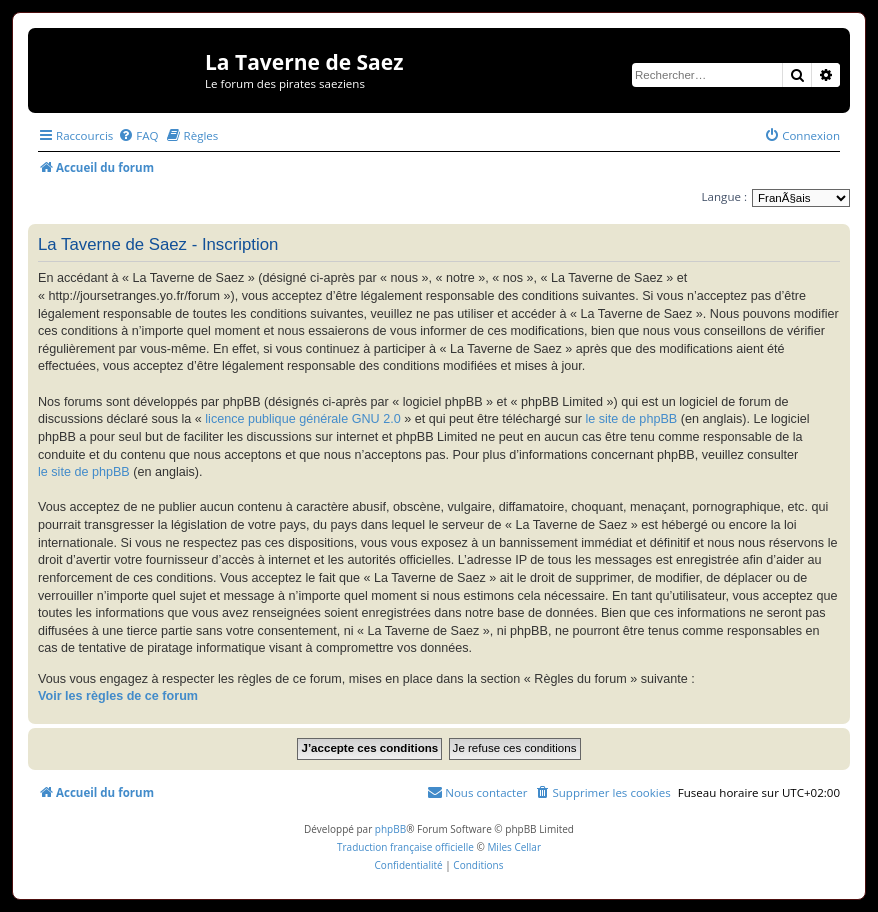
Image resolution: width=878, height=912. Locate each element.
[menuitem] (138, 135)
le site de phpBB (631, 419)
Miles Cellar (514, 847)
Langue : (724, 196)
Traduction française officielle (405, 847)
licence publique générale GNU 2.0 (302, 419)
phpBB (390, 829)
